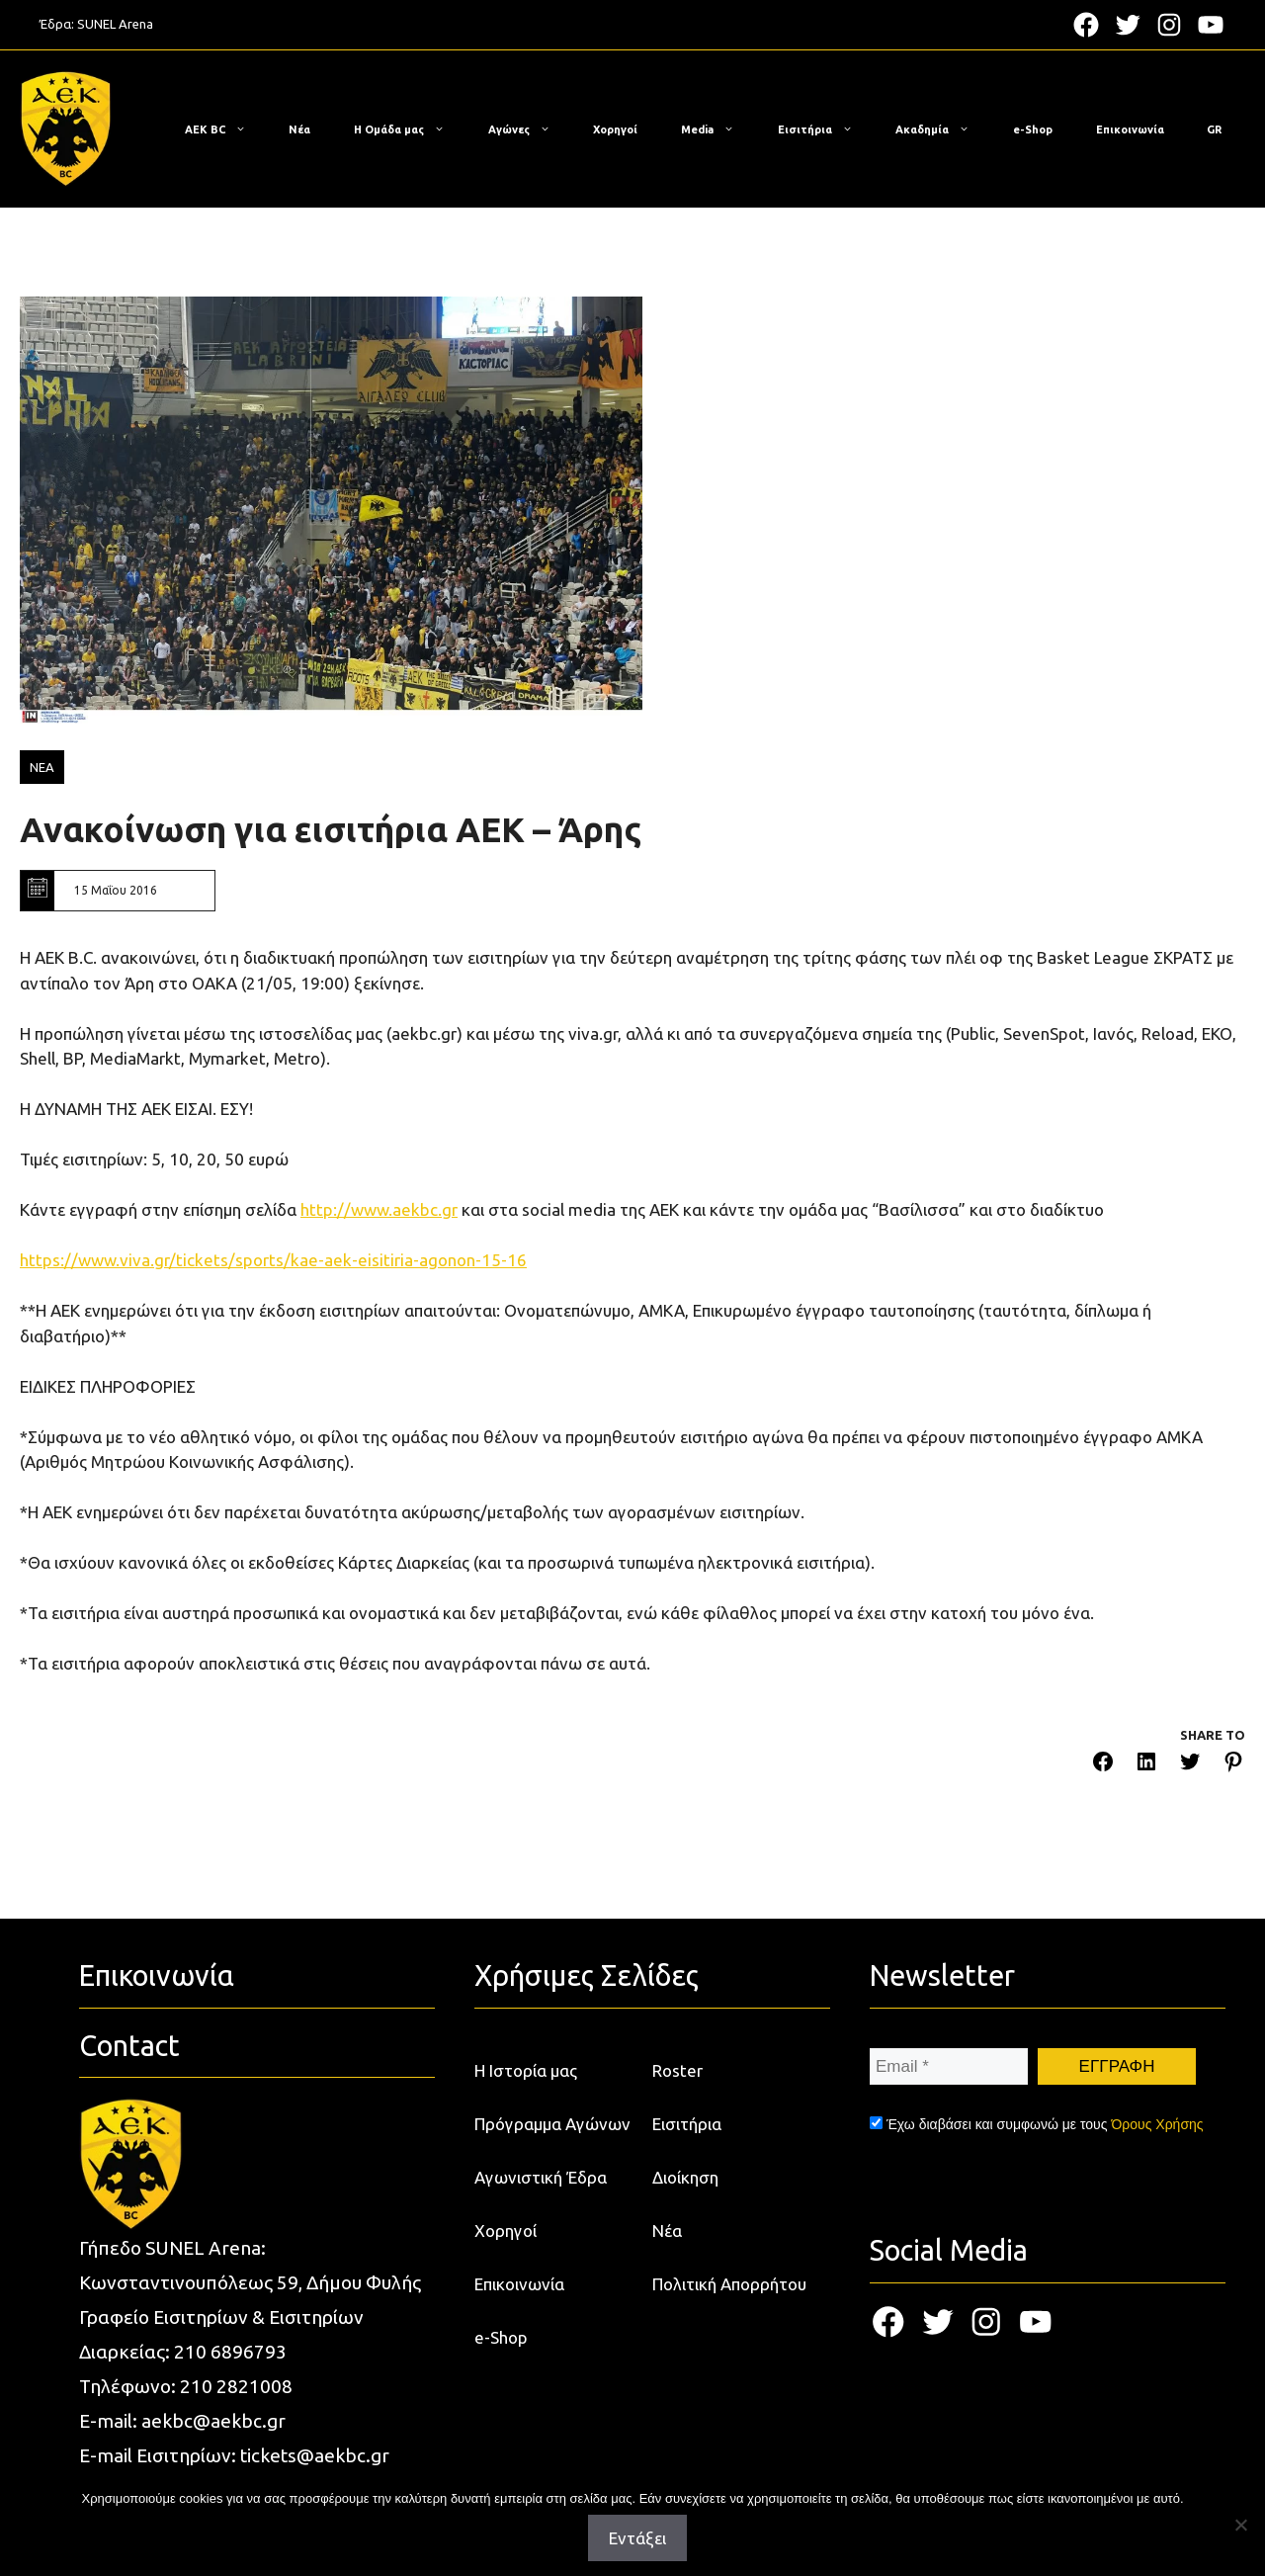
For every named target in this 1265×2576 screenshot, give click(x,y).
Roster (677, 2070)
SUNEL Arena (115, 24)
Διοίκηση (685, 2177)
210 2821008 (236, 2386)
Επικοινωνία (1130, 129)
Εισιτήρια (825, 129)
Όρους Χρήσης (1157, 2124)
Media (717, 129)
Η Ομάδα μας (409, 129)
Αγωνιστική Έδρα (540, 2177)
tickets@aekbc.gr (314, 2455)
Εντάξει (637, 2538)
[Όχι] (1240, 2524)
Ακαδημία (942, 129)
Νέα (299, 129)
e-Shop (1033, 129)
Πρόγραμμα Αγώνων (552, 2123)
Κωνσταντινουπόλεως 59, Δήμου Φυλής (250, 2282)
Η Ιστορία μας (525, 2070)
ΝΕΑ (42, 767)
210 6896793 (230, 2351)
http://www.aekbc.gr (379, 1209)
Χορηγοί (615, 129)
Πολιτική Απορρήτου (729, 2284)
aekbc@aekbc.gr (213, 2421)
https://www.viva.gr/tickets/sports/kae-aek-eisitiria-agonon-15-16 (273, 1259)
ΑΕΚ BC (225, 129)
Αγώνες (529, 129)
